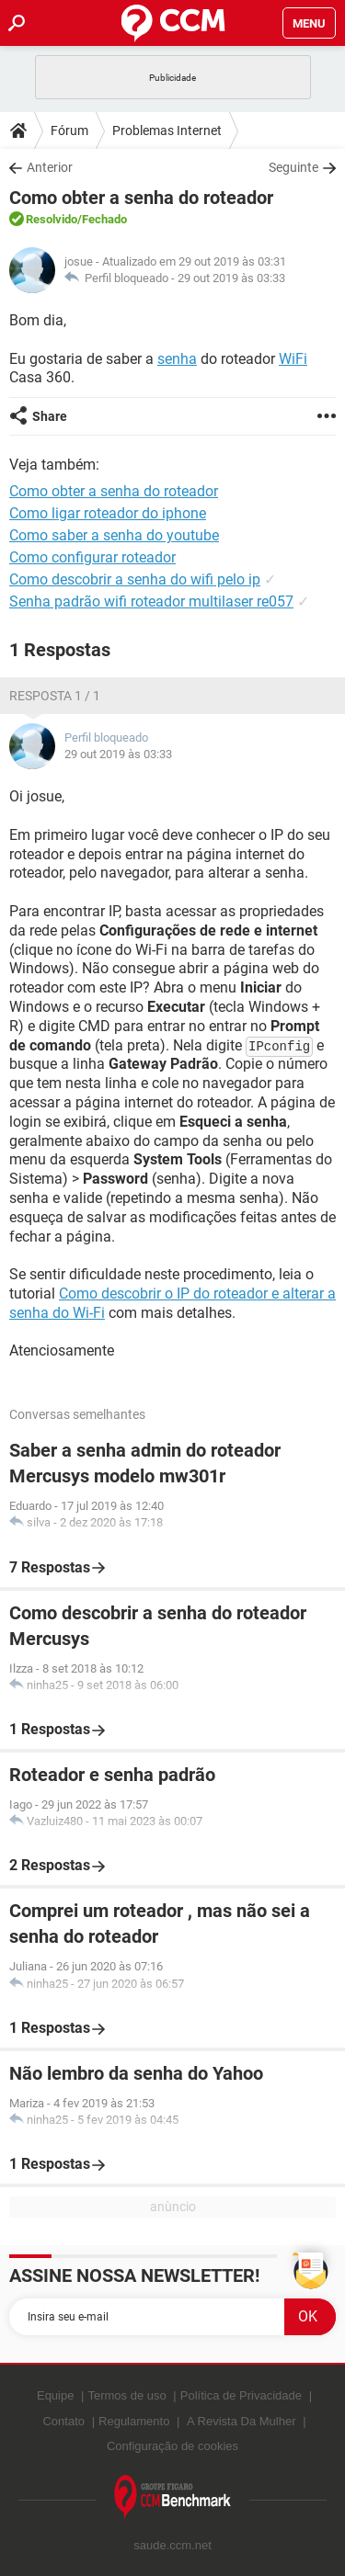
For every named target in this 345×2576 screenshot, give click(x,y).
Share (49, 416)
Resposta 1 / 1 (54, 695)
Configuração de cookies (172, 2446)
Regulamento (133, 2421)
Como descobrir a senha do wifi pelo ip (134, 579)
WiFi (293, 359)
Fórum (69, 130)
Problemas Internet (167, 130)
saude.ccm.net (172, 2545)
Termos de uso (126, 2395)
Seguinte (293, 167)
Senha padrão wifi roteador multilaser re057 (151, 601)
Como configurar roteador (92, 557)
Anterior (50, 167)
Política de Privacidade (241, 2395)
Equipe (55, 2395)
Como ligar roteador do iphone (107, 513)
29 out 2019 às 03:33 (231, 278)
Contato (63, 2421)
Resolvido (51, 219)
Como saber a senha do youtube (114, 535)
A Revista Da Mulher (241, 2421)
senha (177, 359)
